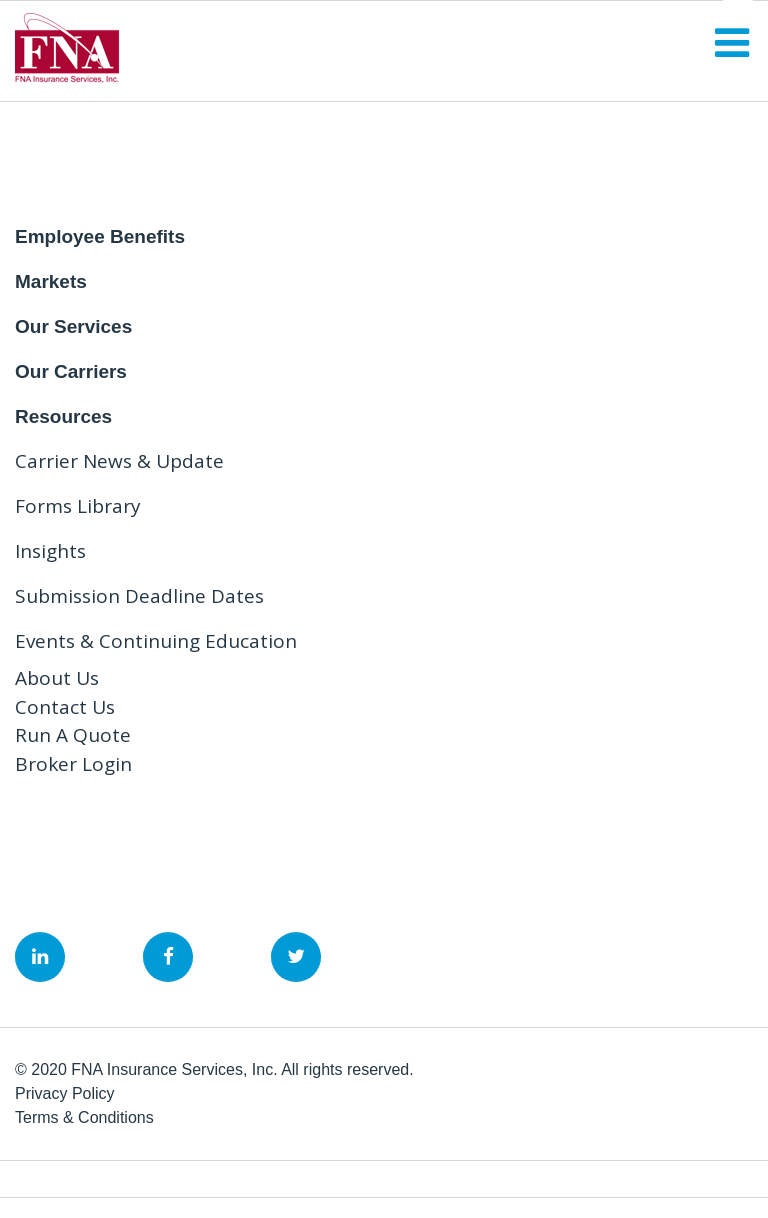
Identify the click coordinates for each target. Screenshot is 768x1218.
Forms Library (78, 506)
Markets (51, 281)
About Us (57, 678)
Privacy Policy (65, 1093)
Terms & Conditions (84, 1117)
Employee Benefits (100, 236)
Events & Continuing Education (156, 641)
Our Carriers (71, 371)
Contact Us (65, 707)
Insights (50, 551)
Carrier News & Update (119, 461)
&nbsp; (40, 956)
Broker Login (73, 764)
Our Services (73, 326)
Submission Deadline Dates (139, 596)
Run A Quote (73, 735)
